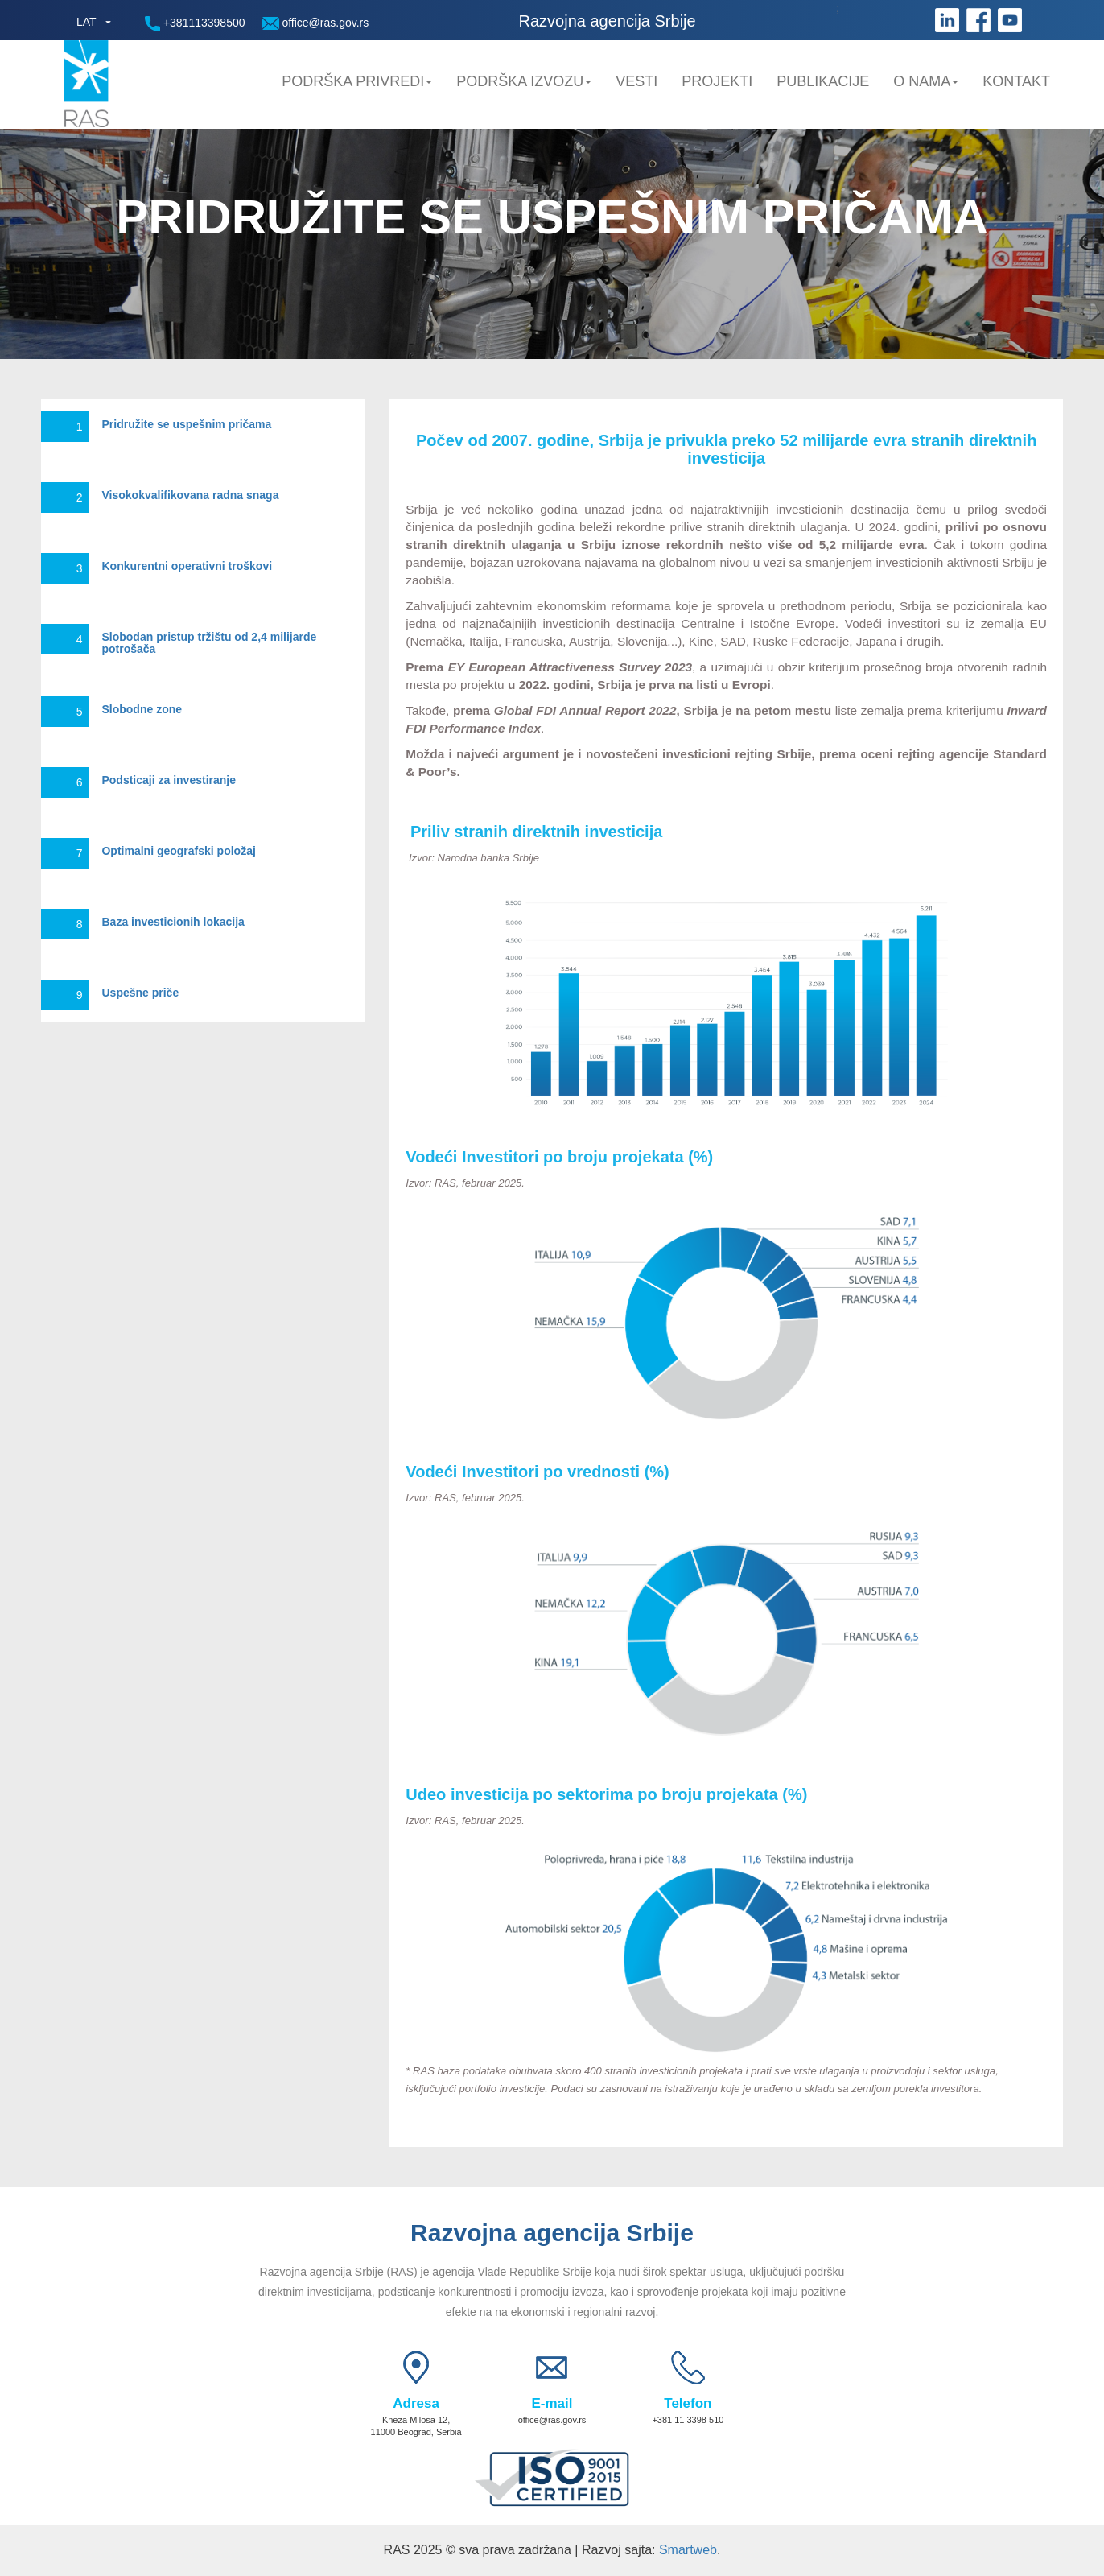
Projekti (717, 81)
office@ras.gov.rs (315, 23)
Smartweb (688, 2550)
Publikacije (823, 81)
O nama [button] (925, 81)
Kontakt (1016, 81)
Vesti (636, 81)
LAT (86, 21)
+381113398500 (195, 23)
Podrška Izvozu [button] (523, 81)
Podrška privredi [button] (357, 81)
